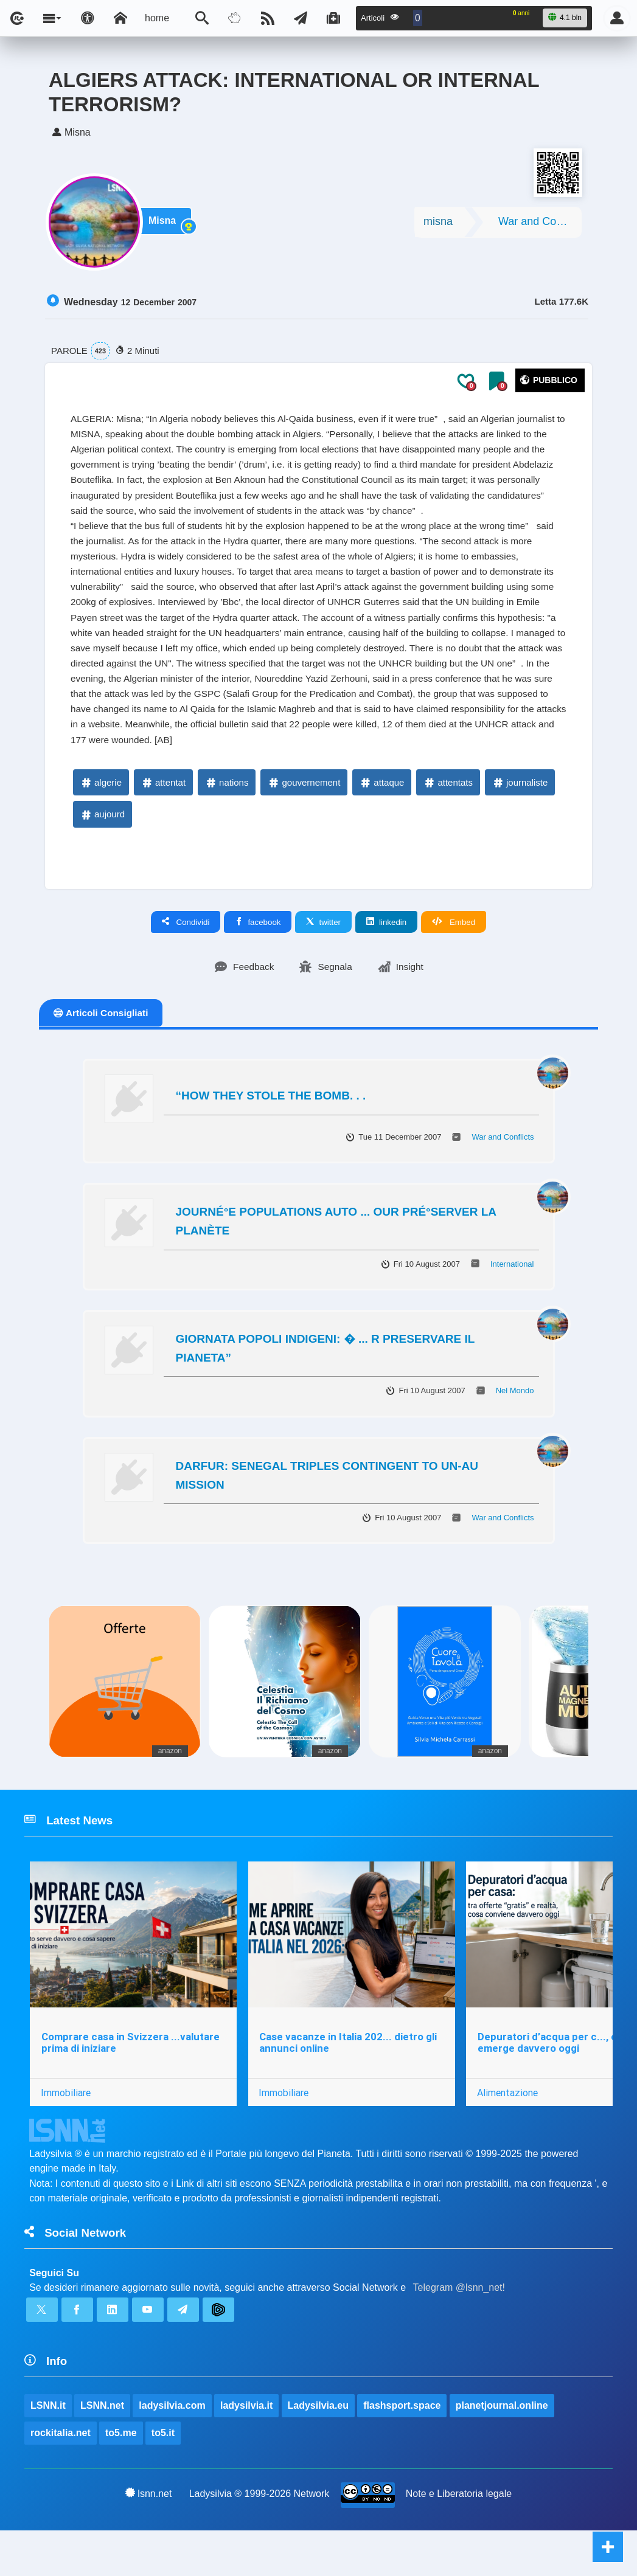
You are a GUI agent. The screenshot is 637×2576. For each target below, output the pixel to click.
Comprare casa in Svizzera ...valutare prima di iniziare (130, 2081)
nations (226, 817)
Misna (165, 226)
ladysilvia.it (247, 2449)
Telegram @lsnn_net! (459, 2329)
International (512, 1299)
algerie (101, 817)
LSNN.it (48, 2449)
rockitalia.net (60, 2477)
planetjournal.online (502, 2449)
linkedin (386, 956)
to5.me (121, 2477)
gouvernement (303, 817)
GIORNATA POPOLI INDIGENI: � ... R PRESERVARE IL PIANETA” (325, 1384)
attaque (381, 817)
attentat (163, 817)
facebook (257, 956)
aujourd (102, 849)
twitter (323, 956)
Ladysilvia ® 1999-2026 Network (259, 2538)
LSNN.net (102, 2449)
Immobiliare (66, 2131)
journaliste (520, 817)
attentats (448, 817)
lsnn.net (148, 2538)
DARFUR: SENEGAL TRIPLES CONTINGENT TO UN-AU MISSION (327, 1510)
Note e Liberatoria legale (459, 2538)
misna (438, 225)
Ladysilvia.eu (318, 2449)
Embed (453, 956)
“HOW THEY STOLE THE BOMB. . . (271, 1131)
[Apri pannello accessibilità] (87, 18)
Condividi (186, 956)
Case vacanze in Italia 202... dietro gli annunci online (349, 2081)
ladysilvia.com (172, 2449)
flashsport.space (402, 2449)
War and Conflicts (539, 225)
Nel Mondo (515, 1426)
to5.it (163, 2477)
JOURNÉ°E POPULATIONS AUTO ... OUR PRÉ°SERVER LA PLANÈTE (336, 1257)
